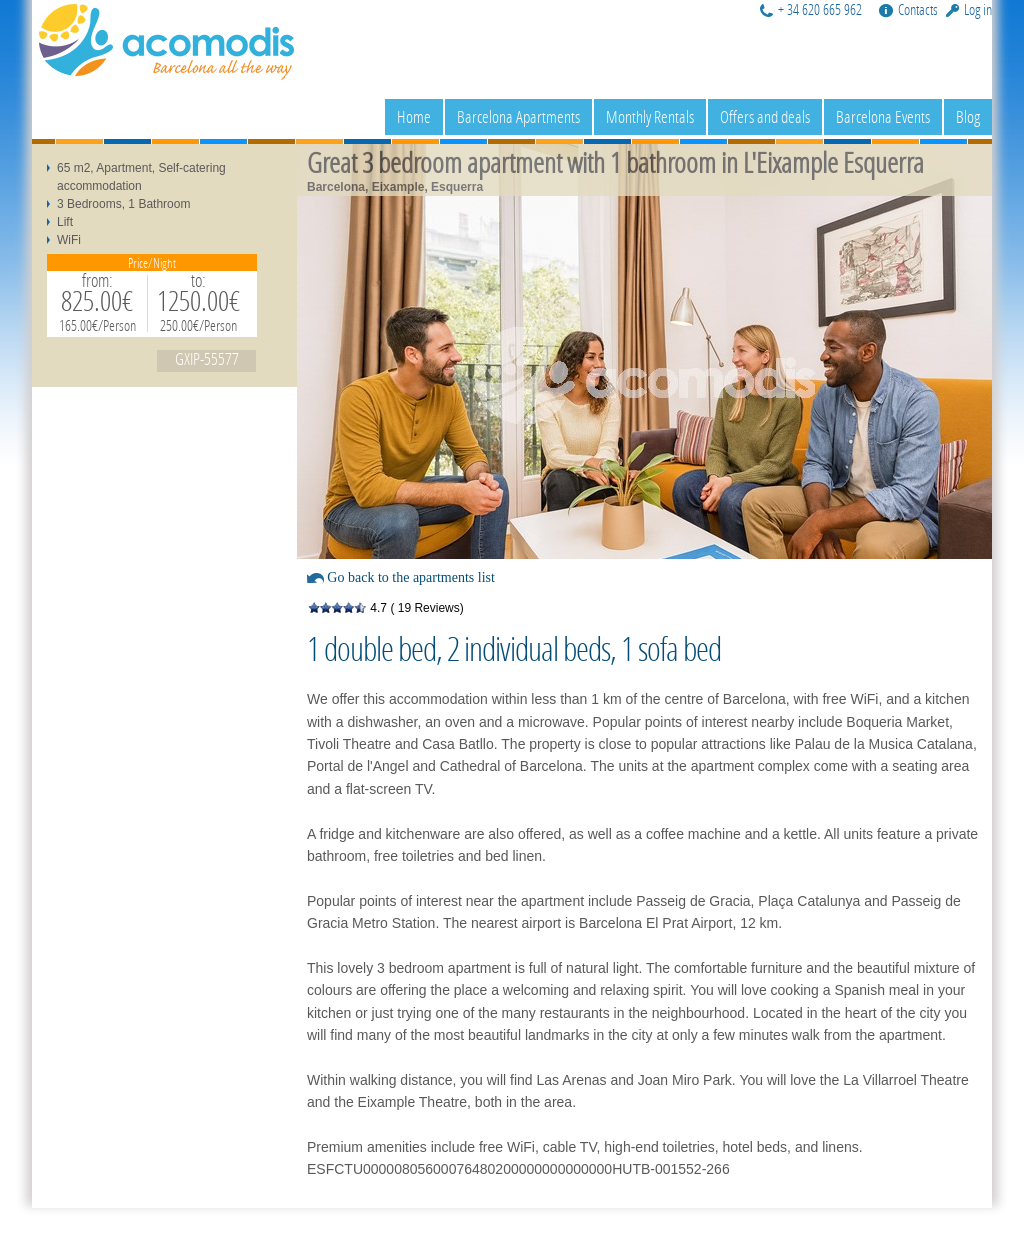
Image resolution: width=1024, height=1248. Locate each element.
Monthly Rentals (650, 116)
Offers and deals (765, 116)
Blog (968, 116)
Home (414, 116)
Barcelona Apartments (518, 116)
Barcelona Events (883, 116)
